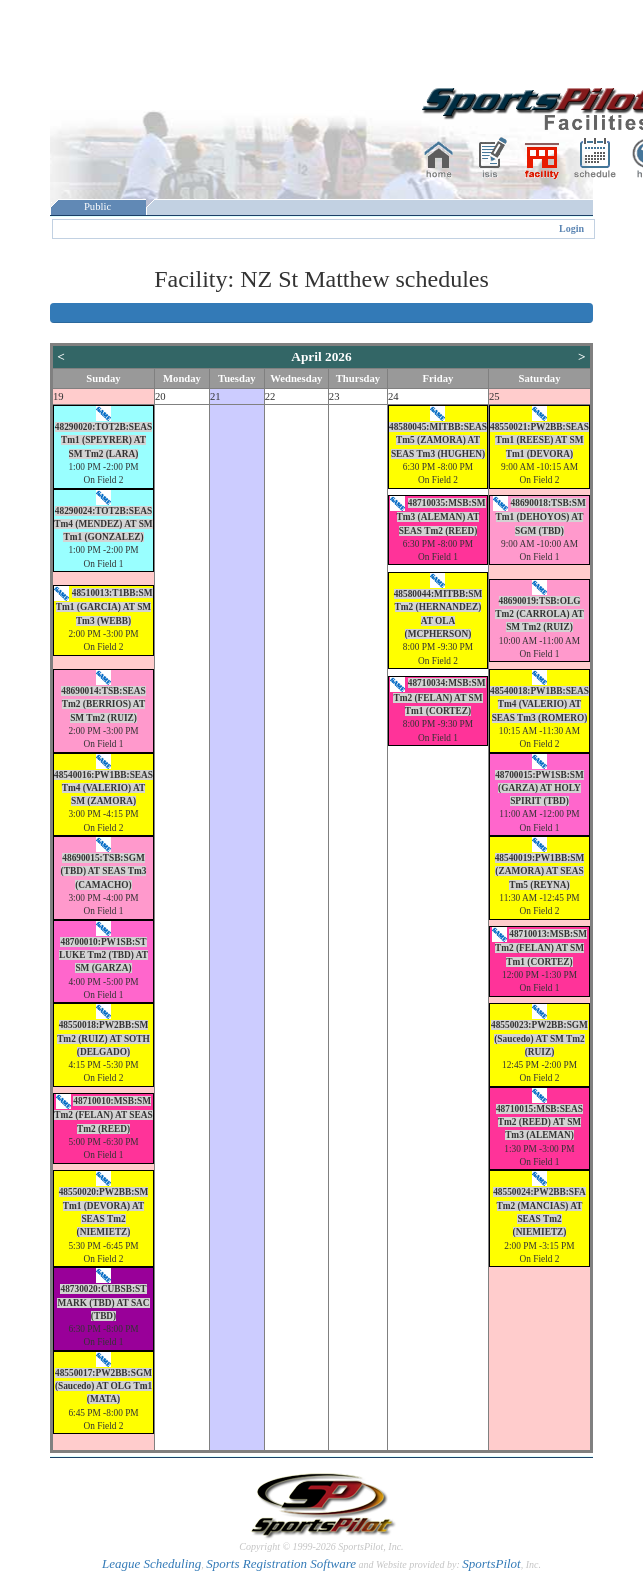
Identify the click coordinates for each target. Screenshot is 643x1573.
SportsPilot (491, 1563)
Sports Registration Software (281, 1563)
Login (571, 228)
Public (98, 206)
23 (334, 396)
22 (270, 396)
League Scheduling (151, 1563)
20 (160, 396)
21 (215, 396)
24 (393, 396)
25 (494, 396)
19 (58, 396)
